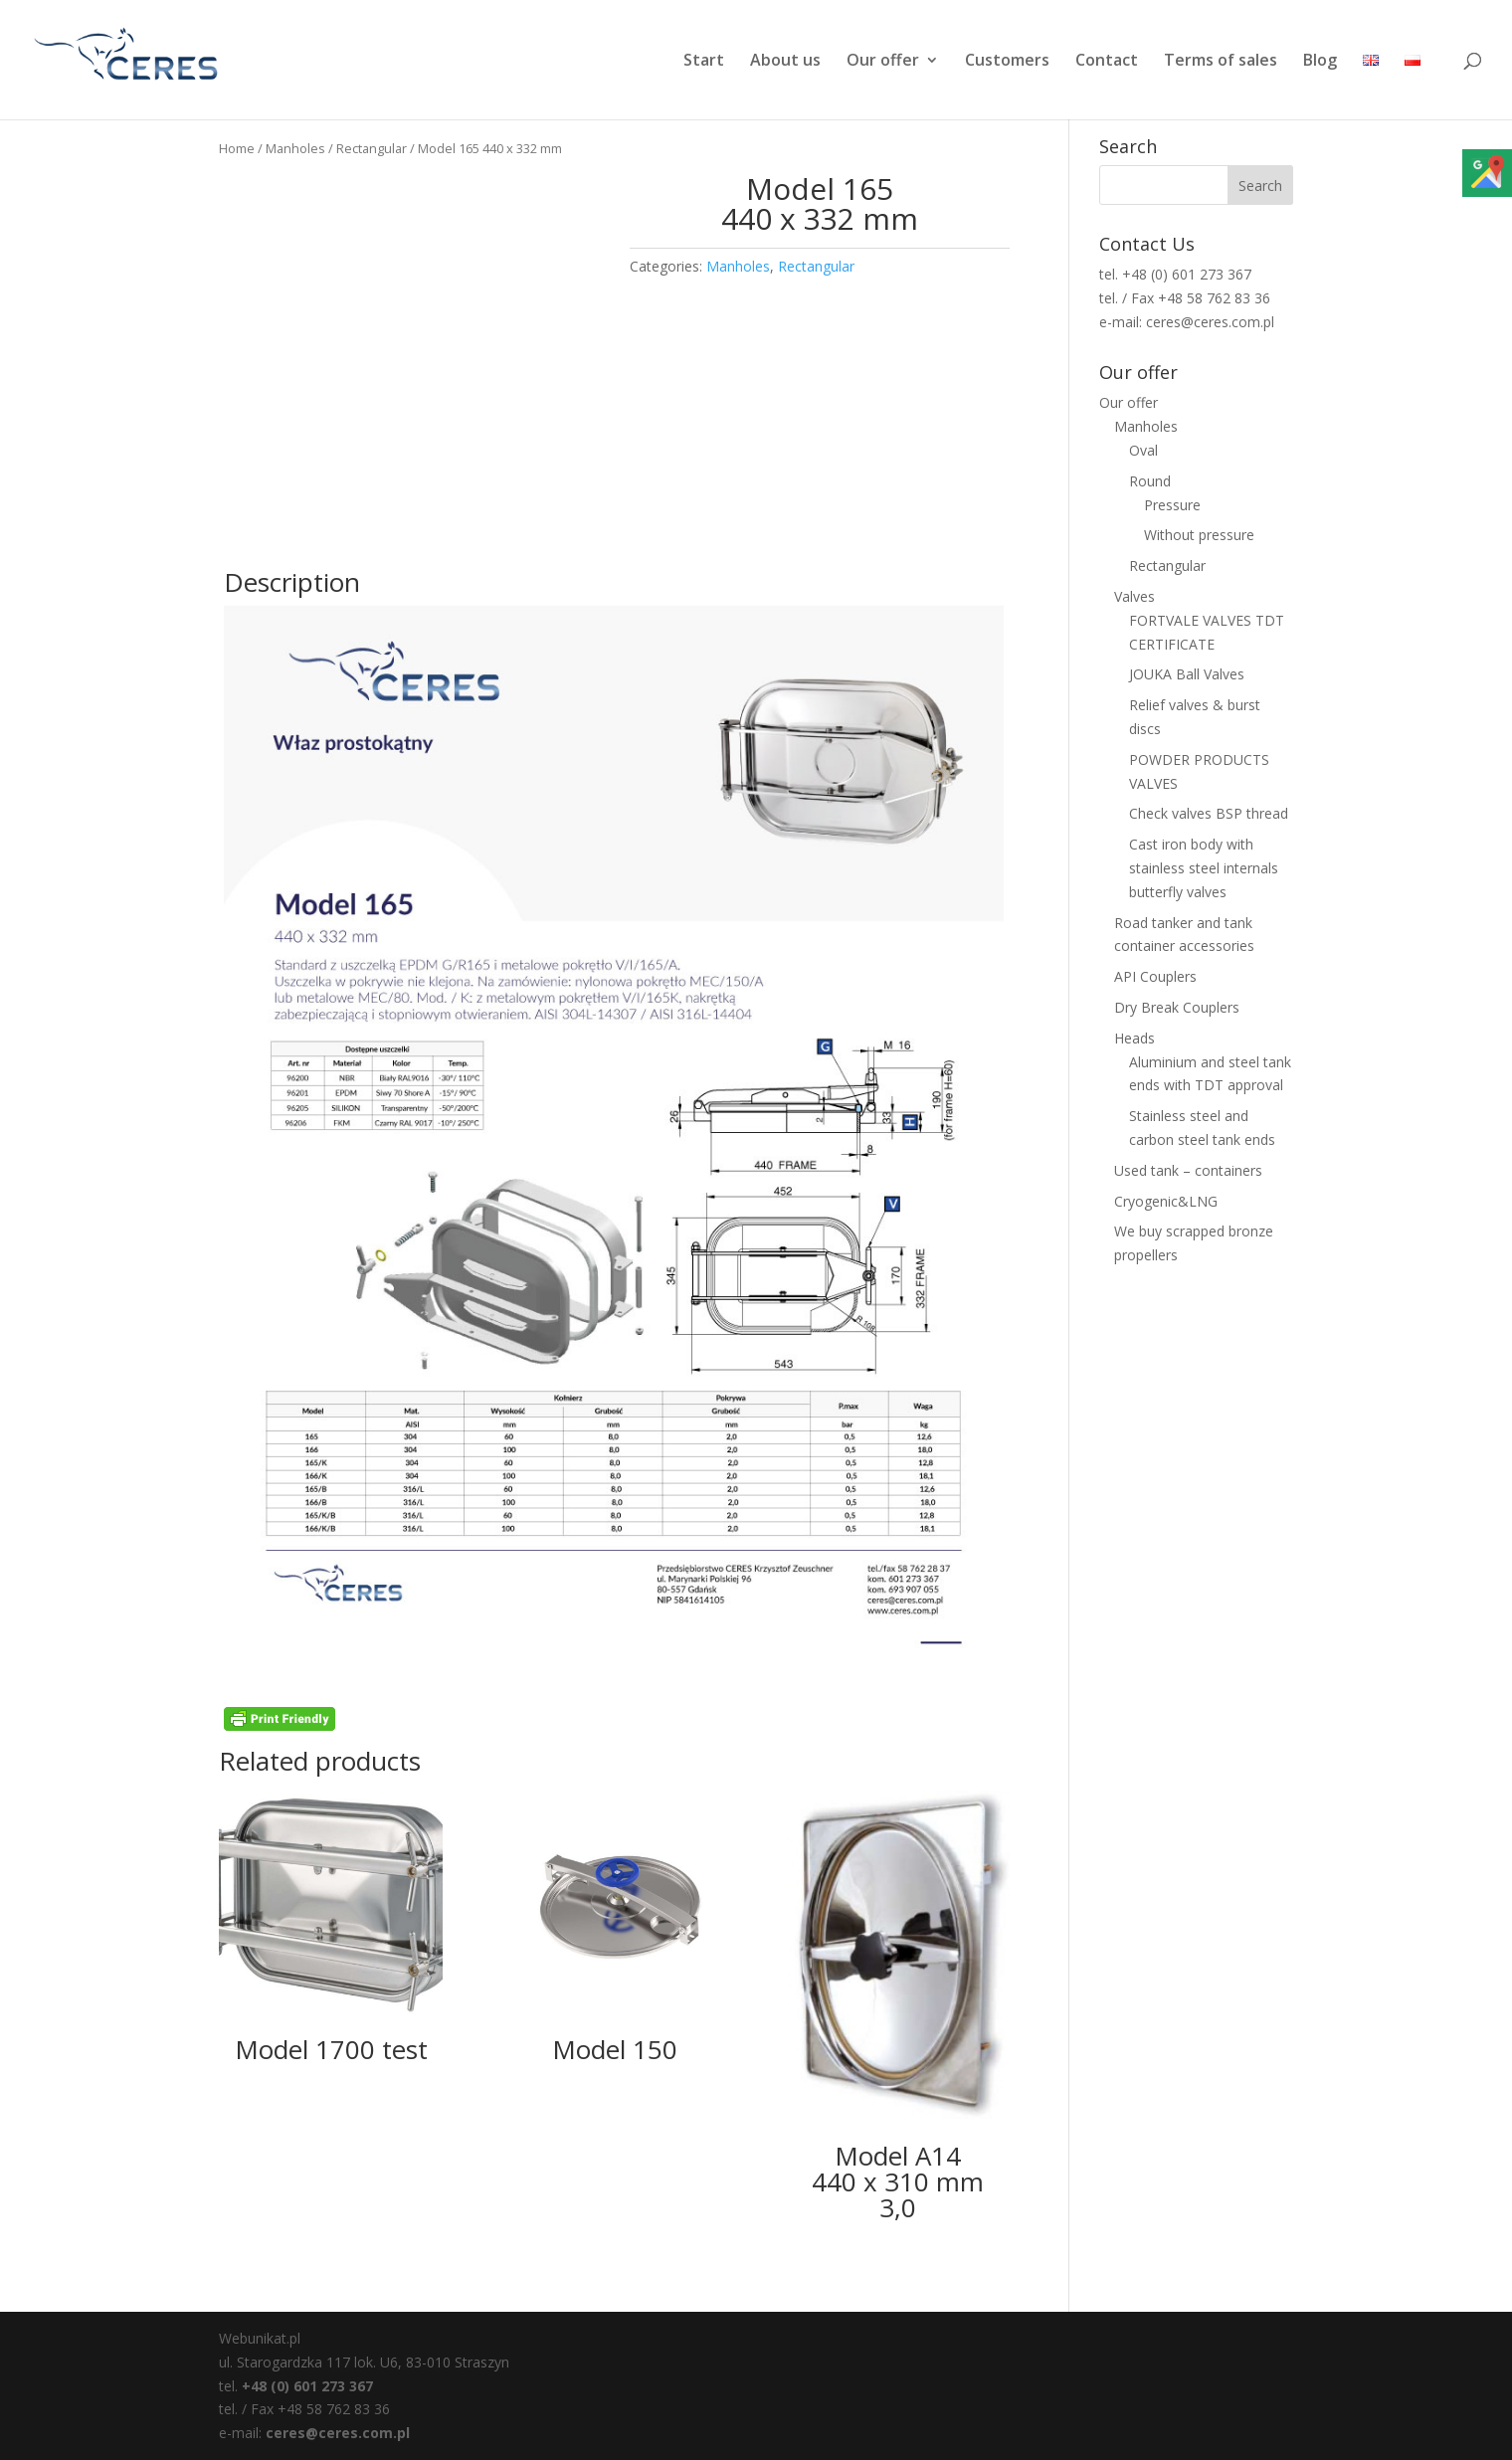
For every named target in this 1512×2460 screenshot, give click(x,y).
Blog (1320, 62)
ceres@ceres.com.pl (338, 2432)
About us (785, 62)
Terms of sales (1220, 62)
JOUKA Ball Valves (1186, 673)
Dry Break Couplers (1176, 1007)
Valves (1134, 596)
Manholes (295, 148)
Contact (1106, 62)
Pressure (1172, 504)
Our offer (883, 62)
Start (703, 62)
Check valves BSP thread (1208, 813)
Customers (1007, 62)
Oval (1143, 450)
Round (1150, 481)
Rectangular (371, 148)
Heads (1134, 1038)
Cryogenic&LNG (1166, 1201)
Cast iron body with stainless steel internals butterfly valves (1203, 868)
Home (237, 148)
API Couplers (1155, 976)
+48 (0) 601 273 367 (307, 2385)
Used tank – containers (1188, 1170)
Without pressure (1199, 534)
